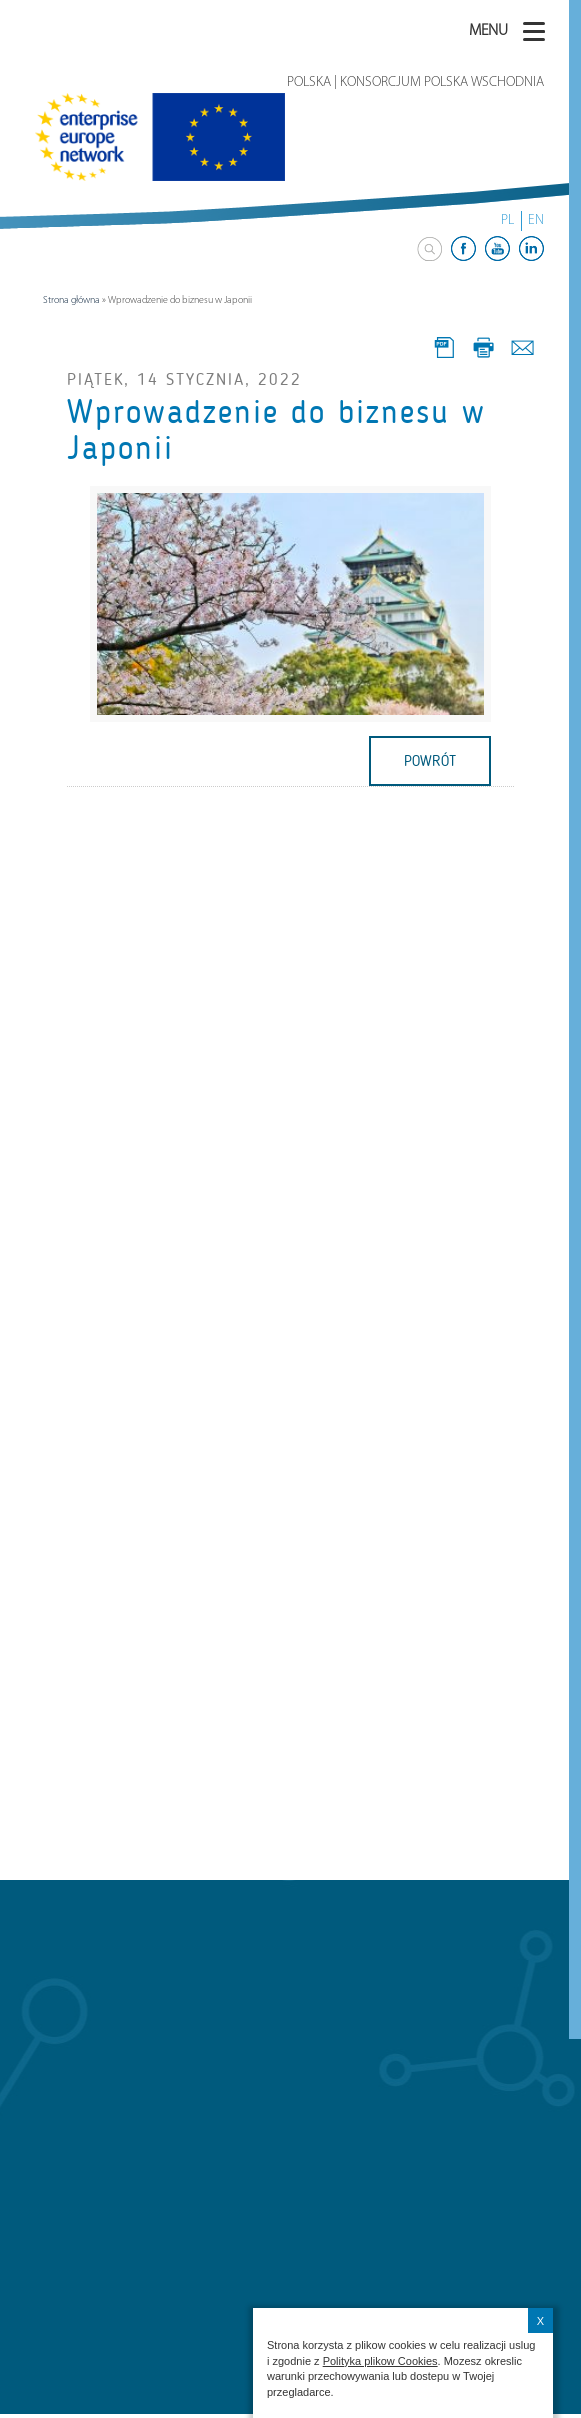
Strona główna (71, 300)
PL (507, 220)
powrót (430, 761)
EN (536, 220)
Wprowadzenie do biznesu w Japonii (276, 430)
